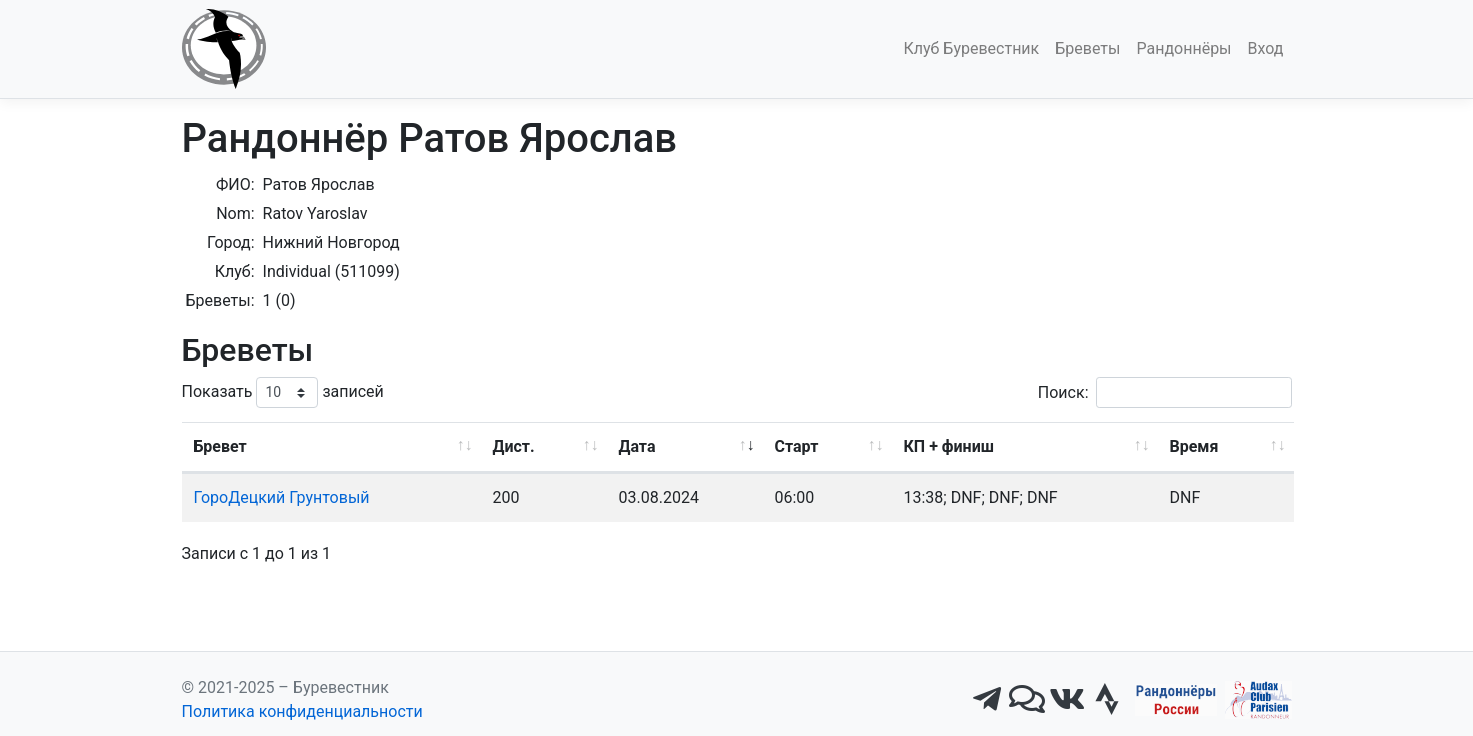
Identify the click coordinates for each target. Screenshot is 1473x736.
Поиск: (1165, 392)
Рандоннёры (1183, 48)
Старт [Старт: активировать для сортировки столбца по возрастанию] (797, 446)
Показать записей (283, 392)
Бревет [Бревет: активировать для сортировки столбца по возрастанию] (220, 446)
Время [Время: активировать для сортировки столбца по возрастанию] (1194, 446)
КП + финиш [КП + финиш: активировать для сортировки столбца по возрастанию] (949, 446)
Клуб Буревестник (971, 48)
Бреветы (1087, 48)
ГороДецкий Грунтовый (282, 497)
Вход (1266, 48)
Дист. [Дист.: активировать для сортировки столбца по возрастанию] (514, 446)
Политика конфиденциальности (302, 711)
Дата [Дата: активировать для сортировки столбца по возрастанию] (637, 446)
